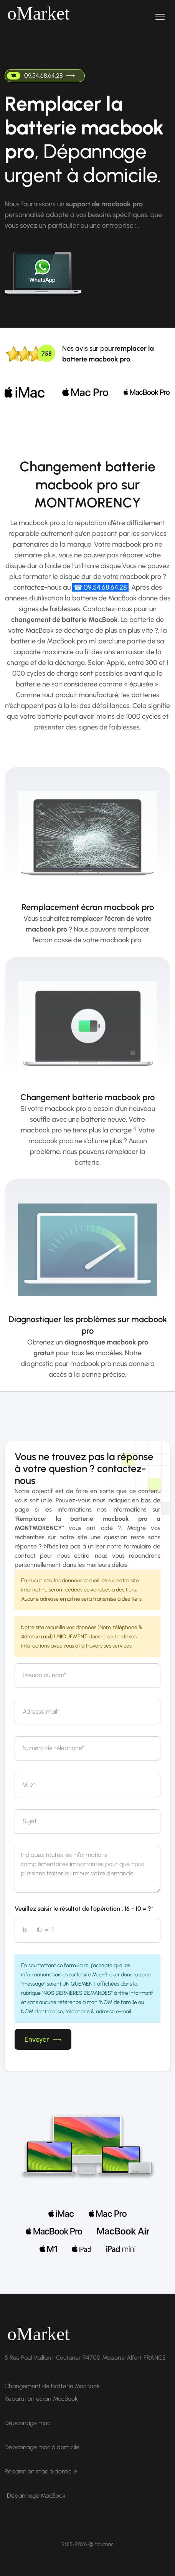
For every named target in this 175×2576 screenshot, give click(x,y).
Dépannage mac (27, 2423)
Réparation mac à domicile (41, 2471)
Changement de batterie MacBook (52, 2386)
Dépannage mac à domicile (42, 2447)
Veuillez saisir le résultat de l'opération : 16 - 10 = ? (84, 1909)
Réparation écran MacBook (41, 2398)
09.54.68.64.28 (41, 75)
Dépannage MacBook (36, 2495)
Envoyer (43, 2039)
